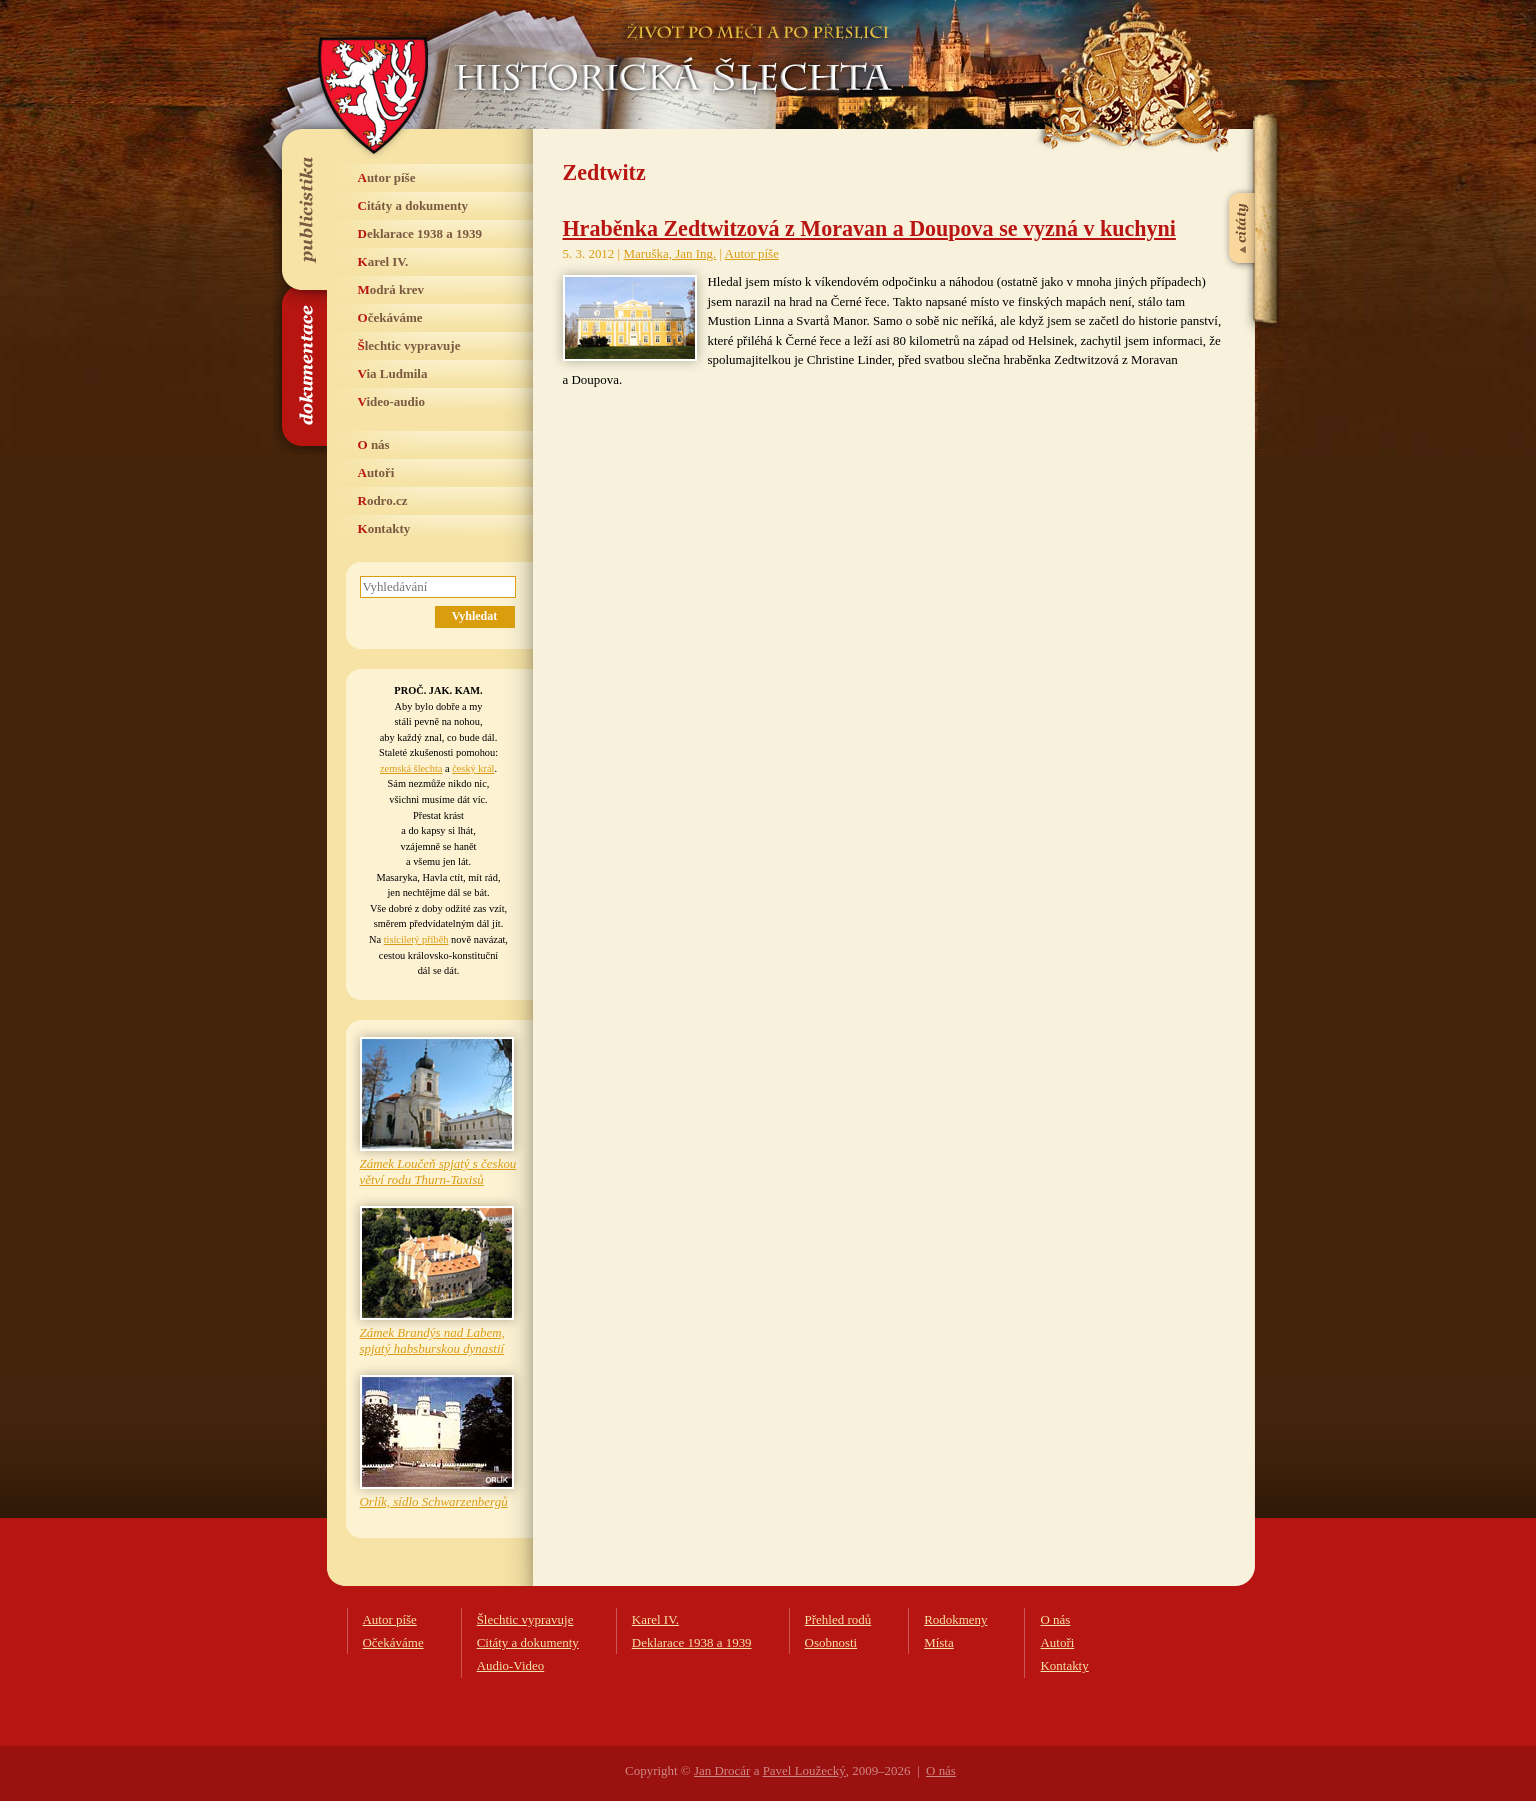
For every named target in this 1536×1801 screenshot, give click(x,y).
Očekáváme (390, 317)
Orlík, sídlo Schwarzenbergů (434, 1501)
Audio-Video (511, 1665)
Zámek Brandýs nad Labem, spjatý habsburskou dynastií (432, 1340)
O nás (374, 444)
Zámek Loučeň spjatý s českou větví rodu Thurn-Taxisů (438, 1171)
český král (473, 768)
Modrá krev (391, 289)
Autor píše (387, 177)
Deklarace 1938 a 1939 (420, 233)
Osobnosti (831, 1642)
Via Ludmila (393, 373)
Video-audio (391, 401)
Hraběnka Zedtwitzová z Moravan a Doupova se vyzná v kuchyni (869, 228)
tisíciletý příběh (416, 939)
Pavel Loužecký (804, 1770)
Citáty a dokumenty (413, 205)
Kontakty (384, 528)
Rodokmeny (955, 1619)
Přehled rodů (838, 1619)
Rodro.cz (383, 500)
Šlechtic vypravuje (409, 345)
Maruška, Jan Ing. (669, 253)
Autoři (376, 472)
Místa (939, 1642)
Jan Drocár (722, 1770)
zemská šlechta (411, 768)
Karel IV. (383, 261)
